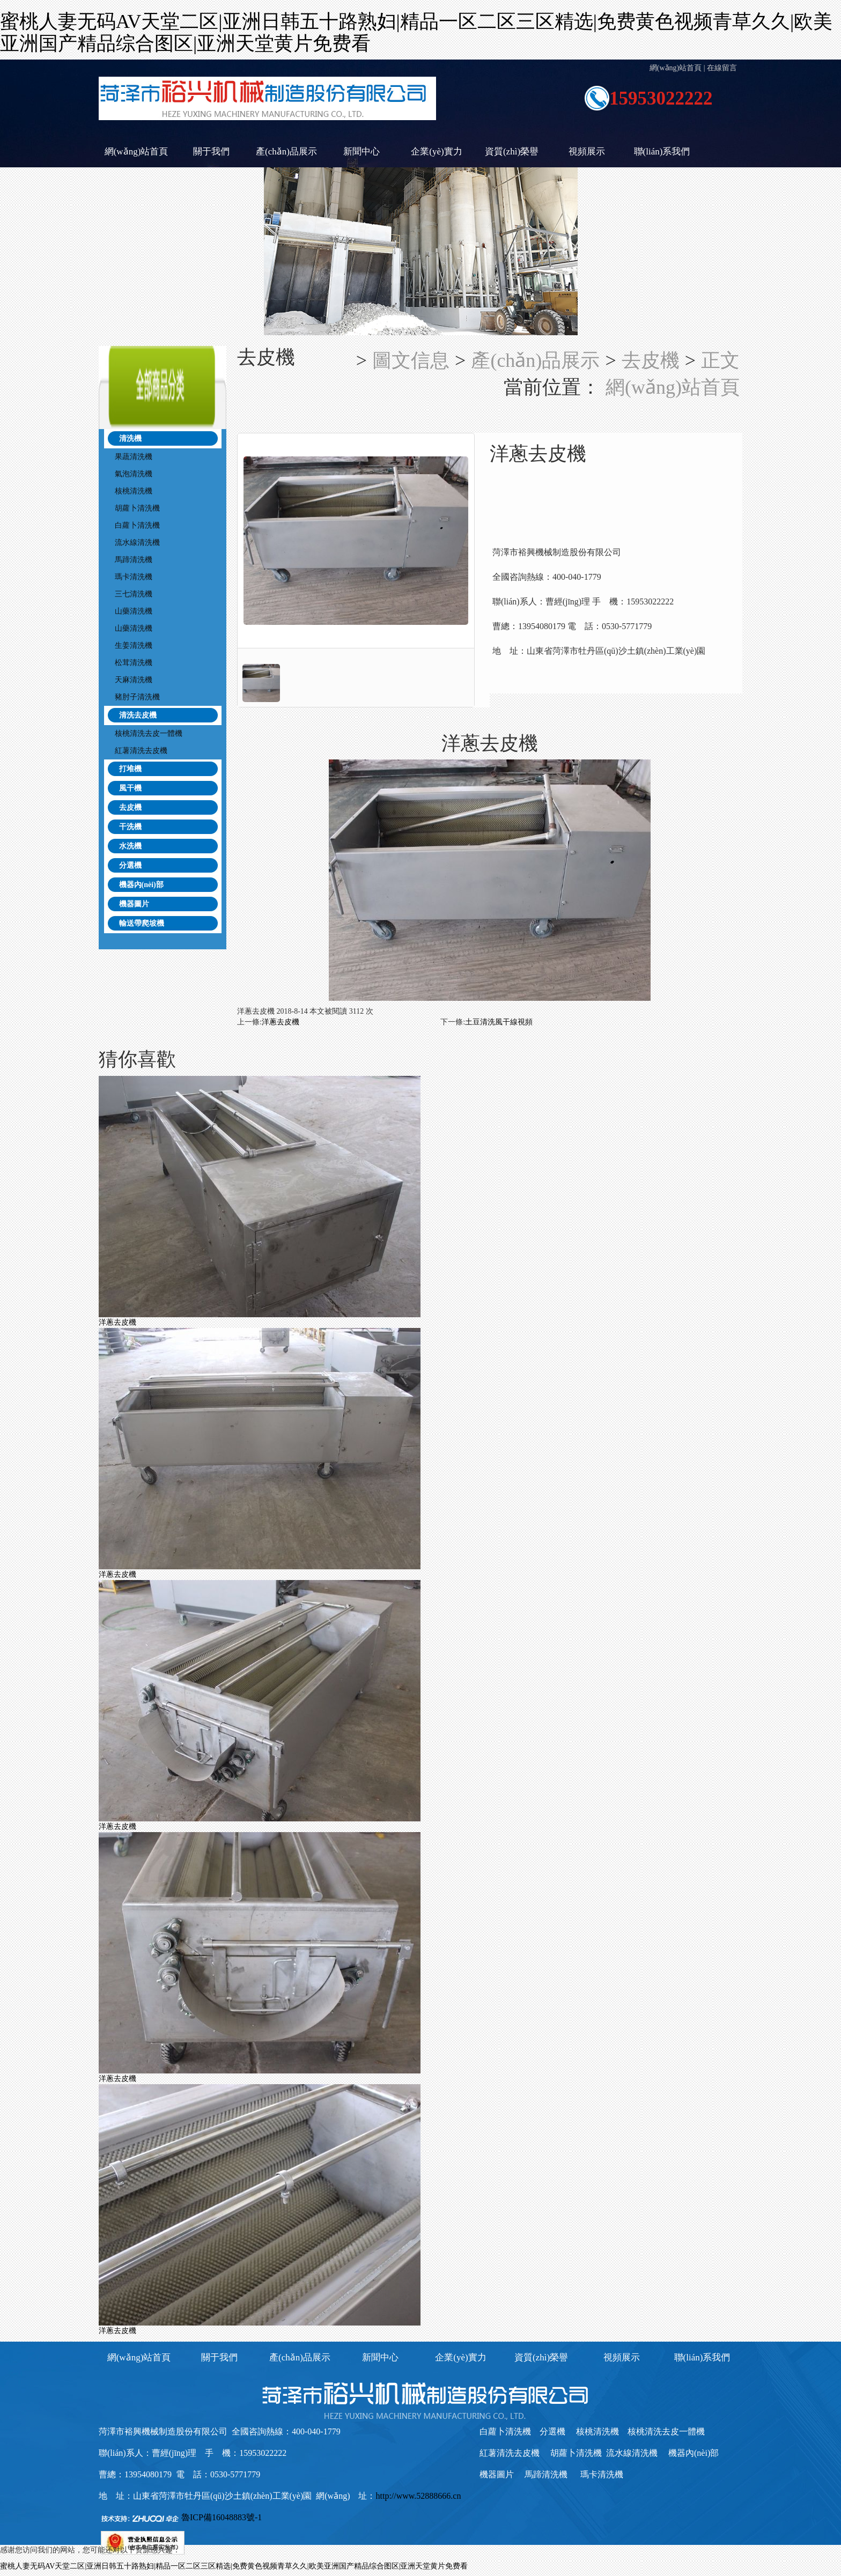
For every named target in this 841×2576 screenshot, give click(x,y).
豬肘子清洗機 (137, 697)
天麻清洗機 (133, 680)
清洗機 (130, 438)
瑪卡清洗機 (133, 577)
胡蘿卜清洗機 (137, 508)
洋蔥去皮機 (280, 1022)
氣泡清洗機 (133, 474)
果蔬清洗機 (133, 457)
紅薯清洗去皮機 (141, 751)
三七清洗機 (133, 594)
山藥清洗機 (133, 611)
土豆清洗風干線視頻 (499, 1022)
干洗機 (130, 827)
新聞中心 (361, 151)
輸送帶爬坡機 (141, 923)
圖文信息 (410, 360)
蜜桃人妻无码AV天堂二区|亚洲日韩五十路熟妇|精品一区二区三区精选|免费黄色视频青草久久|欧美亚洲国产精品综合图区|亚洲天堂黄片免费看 (234, 2566)
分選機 (130, 865)
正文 (720, 360)
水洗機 (130, 846)
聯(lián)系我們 (662, 151)
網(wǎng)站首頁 (676, 68)
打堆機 (130, 769)
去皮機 (130, 807)
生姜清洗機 (133, 645)
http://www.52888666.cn (418, 2495)
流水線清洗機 (137, 542)
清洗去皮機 (138, 715)
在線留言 (722, 68)
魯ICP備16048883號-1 (221, 2517)
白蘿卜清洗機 (137, 525)
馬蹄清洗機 (133, 560)
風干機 (130, 788)
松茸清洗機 (133, 663)
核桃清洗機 (133, 491)
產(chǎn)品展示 (286, 151)
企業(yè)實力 (436, 151)
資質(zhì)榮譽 (511, 151)
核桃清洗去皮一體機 (148, 733)
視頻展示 (587, 151)
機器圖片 (134, 904)
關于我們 (211, 151)
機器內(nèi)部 (141, 885)
